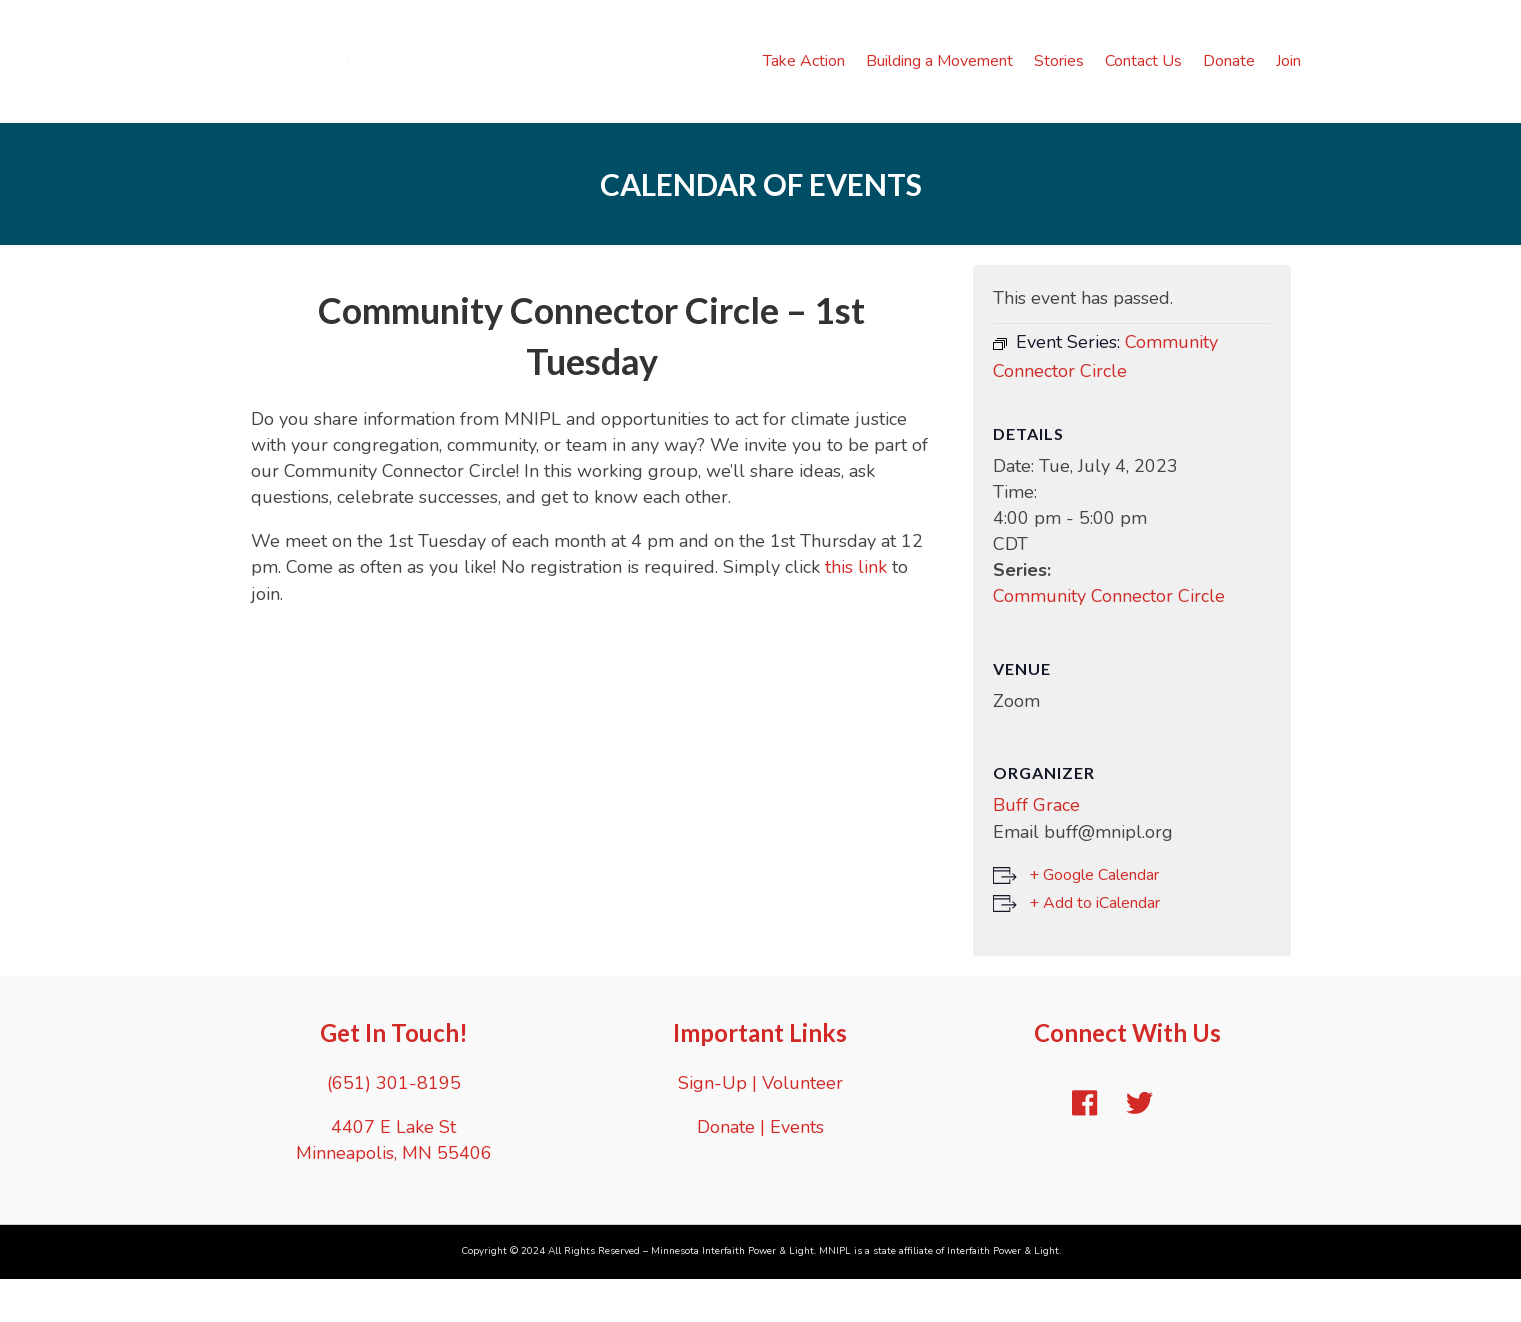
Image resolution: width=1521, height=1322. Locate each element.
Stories (1059, 82)
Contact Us (1143, 82)
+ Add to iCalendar (1094, 945)
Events (797, 1169)
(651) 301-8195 (394, 1125)
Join (1288, 82)
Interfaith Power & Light (1003, 1293)
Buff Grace (1036, 848)
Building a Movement (939, 82)
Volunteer (802, 1125)
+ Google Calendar (1094, 917)
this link (856, 610)
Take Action (804, 82)
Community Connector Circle (1109, 639)
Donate (1229, 82)
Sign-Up (712, 1125)
